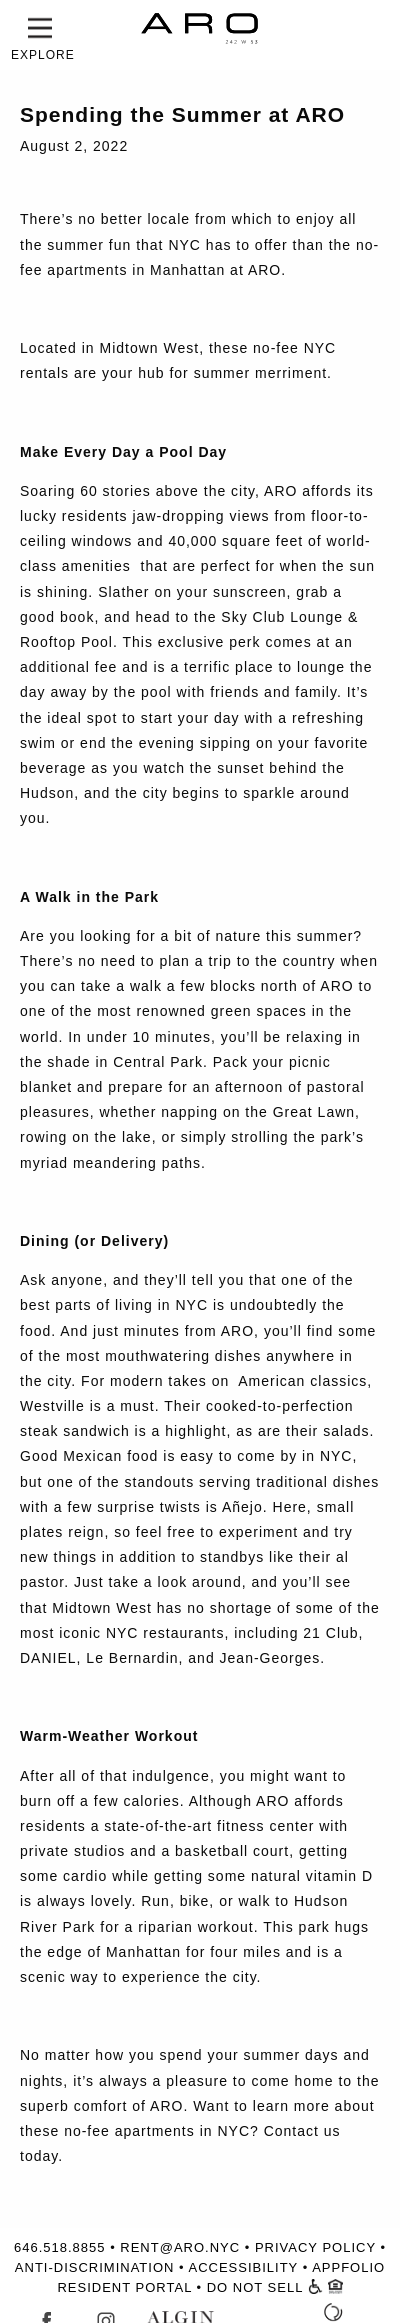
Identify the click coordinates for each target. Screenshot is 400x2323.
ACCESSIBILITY (243, 2267)
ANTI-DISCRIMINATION (95, 2267)
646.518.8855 (60, 2247)
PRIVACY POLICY (315, 2247)
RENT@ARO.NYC (180, 2247)
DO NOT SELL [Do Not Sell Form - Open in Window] (255, 2287)
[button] (40, 28)
